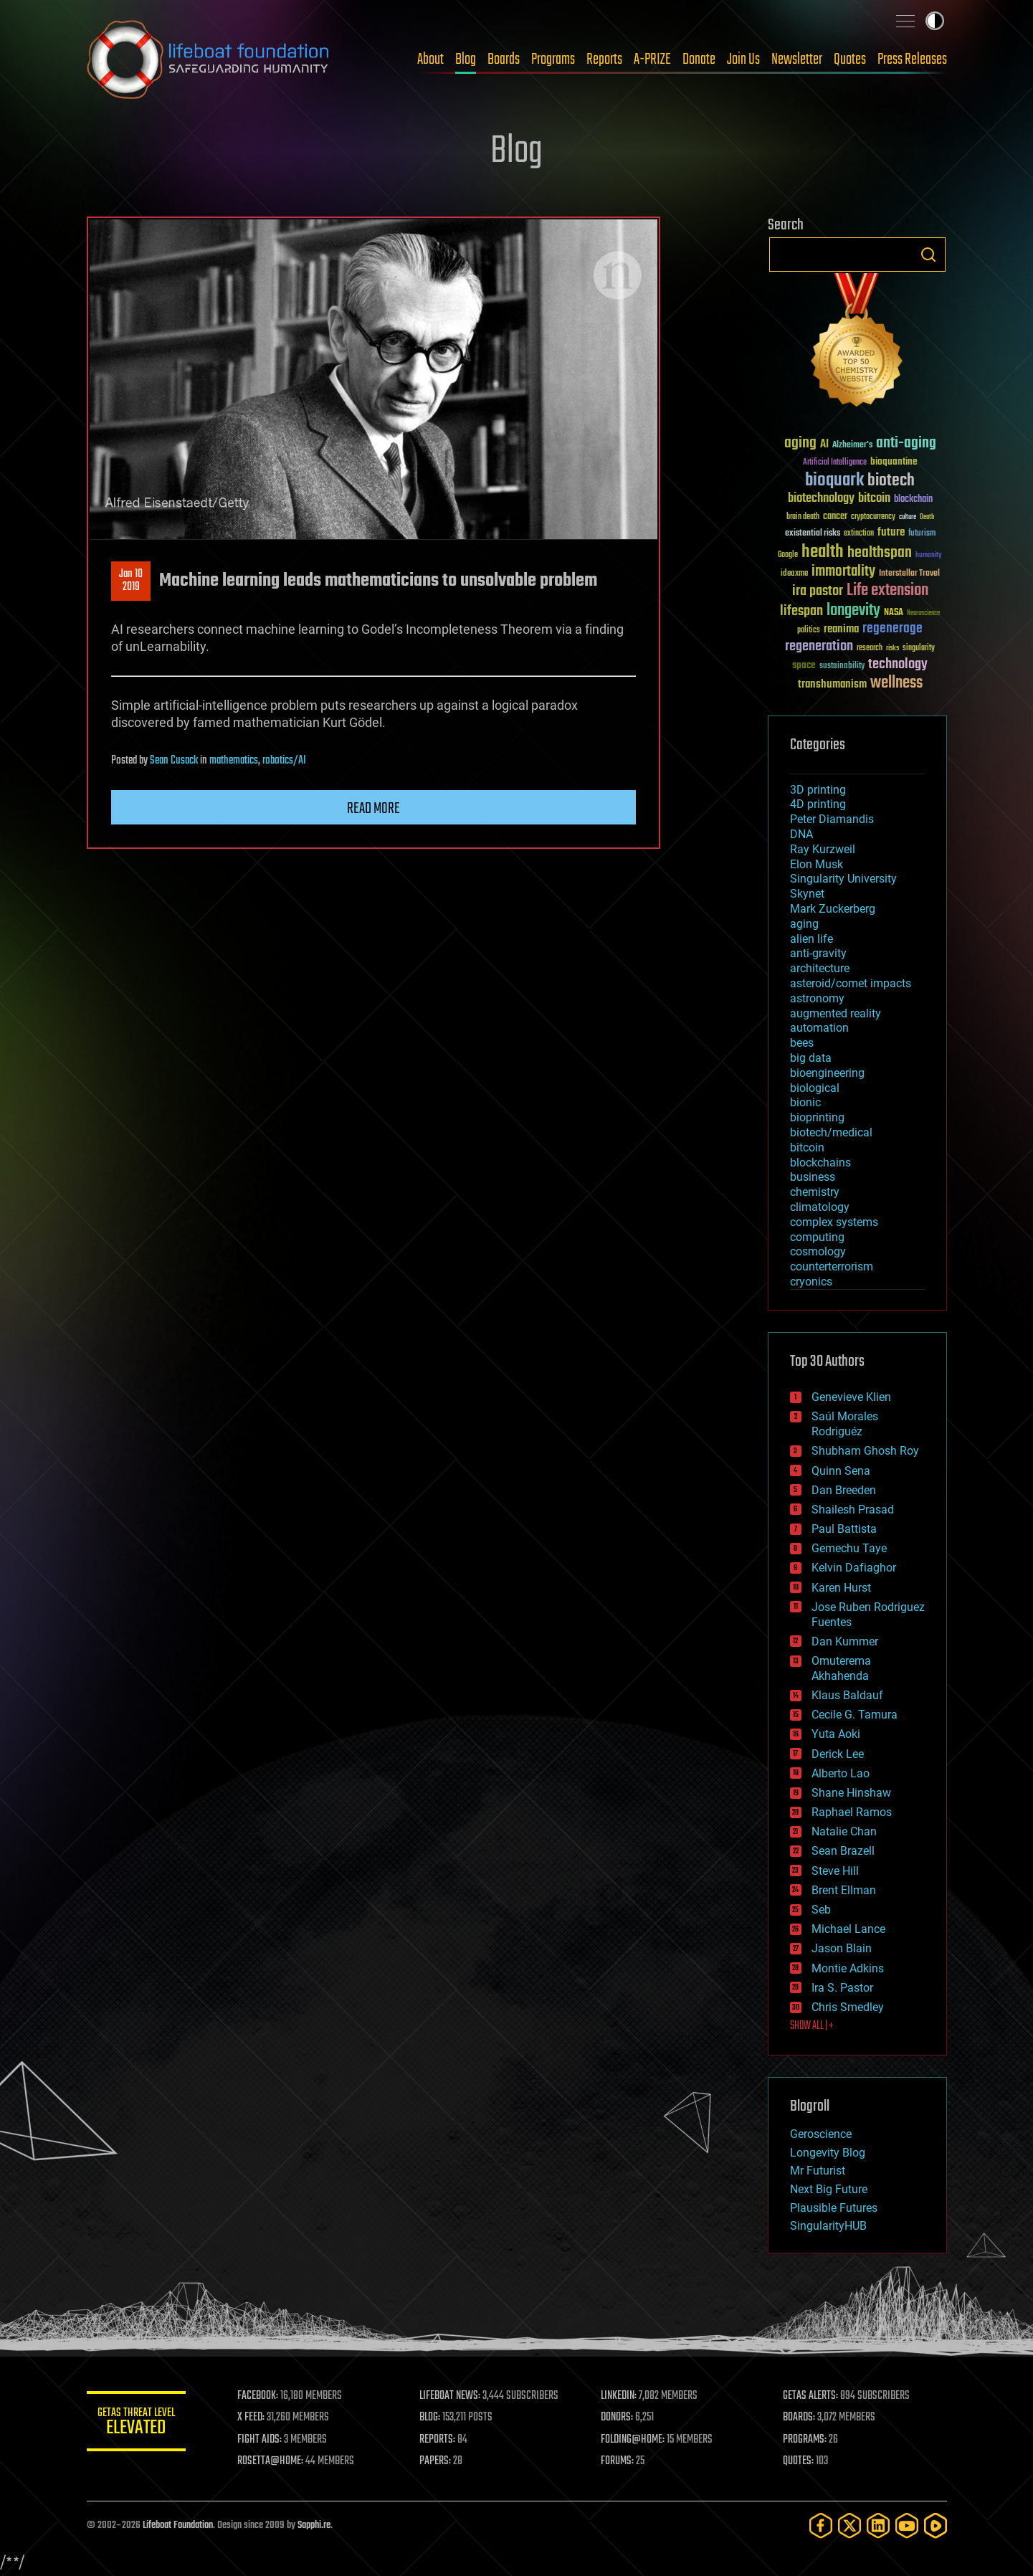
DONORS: (617, 2417)
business (812, 1177)
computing (817, 1237)
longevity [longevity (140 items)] (853, 611)
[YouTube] (906, 2525)
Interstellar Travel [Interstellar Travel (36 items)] (909, 574)
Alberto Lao (840, 1773)
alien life (811, 939)
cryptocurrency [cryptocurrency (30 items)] (873, 517)
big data (811, 1058)
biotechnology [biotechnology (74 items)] (821, 498)
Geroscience (821, 2134)
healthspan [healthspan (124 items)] (879, 553)
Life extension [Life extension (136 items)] (887, 590)
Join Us (743, 59)
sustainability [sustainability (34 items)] (842, 667)
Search (928, 254)
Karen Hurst (841, 1587)
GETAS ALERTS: (810, 2396)
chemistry (814, 1192)
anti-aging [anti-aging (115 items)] (906, 443)
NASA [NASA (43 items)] (893, 613)
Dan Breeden (843, 1490)
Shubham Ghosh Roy (865, 1451)
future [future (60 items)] (891, 532)
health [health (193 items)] (822, 552)
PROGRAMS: (805, 2439)
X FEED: (252, 2417)
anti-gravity (818, 953)
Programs (553, 59)
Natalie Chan (844, 1831)
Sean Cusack (174, 760)
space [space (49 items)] (804, 665)
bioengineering (827, 1073)
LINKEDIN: (619, 2396)
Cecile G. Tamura (854, 1714)
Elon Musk (816, 864)
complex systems (834, 1222)
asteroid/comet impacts (850, 983)
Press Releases (912, 59)
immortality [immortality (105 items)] (843, 571)
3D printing (818, 790)
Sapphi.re (313, 2525)
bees (802, 1043)
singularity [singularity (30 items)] (919, 648)
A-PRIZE (652, 59)
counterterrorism (831, 1266)
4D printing (818, 804)
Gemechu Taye (849, 1548)
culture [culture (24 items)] (907, 517)
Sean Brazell (843, 1851)
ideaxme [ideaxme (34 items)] (794, 574)
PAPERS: (436, 2461)
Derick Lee (837, 1754)
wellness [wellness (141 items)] (896, 683)
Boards (503, 59)
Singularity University (843, 878)
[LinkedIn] (878, 2525)
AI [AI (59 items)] (824, 445)
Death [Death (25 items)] (927, 517)
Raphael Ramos (851, 1812)
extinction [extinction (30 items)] (859, 533)
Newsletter (796, 59)
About (430, 59)
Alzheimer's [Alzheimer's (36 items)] (852, 445)
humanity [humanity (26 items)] (928, 555)
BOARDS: (799, 2417)
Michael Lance (848, 1929)
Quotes (850, 59)
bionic (805, 1102)
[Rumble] (935, 2525)
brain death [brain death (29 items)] (802, 517)
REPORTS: (438, 2439)
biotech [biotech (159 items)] (891, 480)
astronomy (817, 998)
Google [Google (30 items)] (788, 555)
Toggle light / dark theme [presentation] (934, 20)
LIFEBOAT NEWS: (450, 2396)
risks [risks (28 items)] (892, 648)
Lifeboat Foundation (178, 2525)
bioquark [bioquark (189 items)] (834, 480)
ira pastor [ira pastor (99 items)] (817, 591)
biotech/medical (831, 1132)
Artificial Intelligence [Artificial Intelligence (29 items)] (835, 462)
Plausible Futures (833, 2208)
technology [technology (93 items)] (898, 665)
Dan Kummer (844, 1641)
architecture (819, 968)
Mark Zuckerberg (832, 909)
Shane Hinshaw (851, 1793)
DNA (801, 834)
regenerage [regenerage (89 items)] (892, 629)
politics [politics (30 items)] (808, 630)
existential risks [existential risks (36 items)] (812, 533)
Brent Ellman (843, 1890)
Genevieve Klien (851, 1397)
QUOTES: (798, 2461)
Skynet (807, 893)
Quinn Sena (840, 1471)
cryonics (811, 1281)
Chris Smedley (847, 2007)
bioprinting (817, 1117)
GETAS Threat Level (137, 2423)
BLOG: (430, 2417)
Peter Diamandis (832, 819)
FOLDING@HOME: (633, 2439)
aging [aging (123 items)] (800, 443)
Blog (465, 59)
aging (804, 924)
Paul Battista (844, 1529)
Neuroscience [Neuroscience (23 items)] (923, 614)
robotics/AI (284, 760)
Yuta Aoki (835, 1734)
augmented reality (835, 1013)
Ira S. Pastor (842, 1988)
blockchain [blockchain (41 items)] (913, 499)
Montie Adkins (847, 1968)
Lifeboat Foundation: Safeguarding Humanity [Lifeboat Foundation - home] (208, 59)
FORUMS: (617, 2461)
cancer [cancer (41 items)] (835, 517)
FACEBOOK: (259, 2396)
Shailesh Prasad (852, 1509)
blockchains (820, 1162)
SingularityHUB (828, 2226)
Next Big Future (828, 2189)
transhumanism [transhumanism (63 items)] (832, 684)
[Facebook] (820, 2525)
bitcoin (807, 1147)
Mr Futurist (817, 2170)
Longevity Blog (827, 2152)
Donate (698, 59)
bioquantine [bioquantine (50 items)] (894, 461)
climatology (819, 1207)
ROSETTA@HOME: (272, 2461)
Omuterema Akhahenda (841, 1668)
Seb (821, 1909)
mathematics (233, 760)
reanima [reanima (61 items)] (841, 629)
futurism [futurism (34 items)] (922, 534)
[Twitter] (849, 2525)
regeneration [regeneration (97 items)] (819, 646)
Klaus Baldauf (847, 1695)
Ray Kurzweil (822, 849)
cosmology (818, 1251)
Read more (373, 809)
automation (819, 1028)
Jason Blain (841, 1948)
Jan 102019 (131, 581)
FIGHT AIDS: (261, 2439)
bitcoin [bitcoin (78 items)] (874, 498)
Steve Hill (835, 1871)
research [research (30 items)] (869, 648)
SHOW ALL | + (812, 2026)
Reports (604, 59)
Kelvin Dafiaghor (853, 1567)
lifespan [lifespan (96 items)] (801, 611)
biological (814, 1088)
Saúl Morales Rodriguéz (844, 1424)
